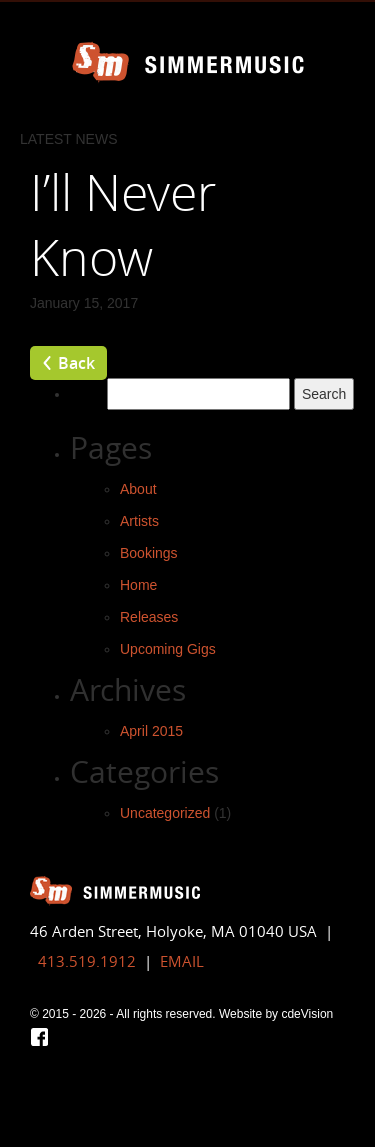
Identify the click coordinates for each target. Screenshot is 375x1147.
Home (138, 585)
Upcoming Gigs (168, 649)
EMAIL (182, 961)
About (138, 489)
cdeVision (307, 1014)
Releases (149, 617)
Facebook (39, 1037)
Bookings (149, 553)
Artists (139, 521)
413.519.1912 (87, 961)
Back (76, 363)
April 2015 (151, 731)
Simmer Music (188, 62)
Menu (350, 25)
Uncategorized (165, 813)
